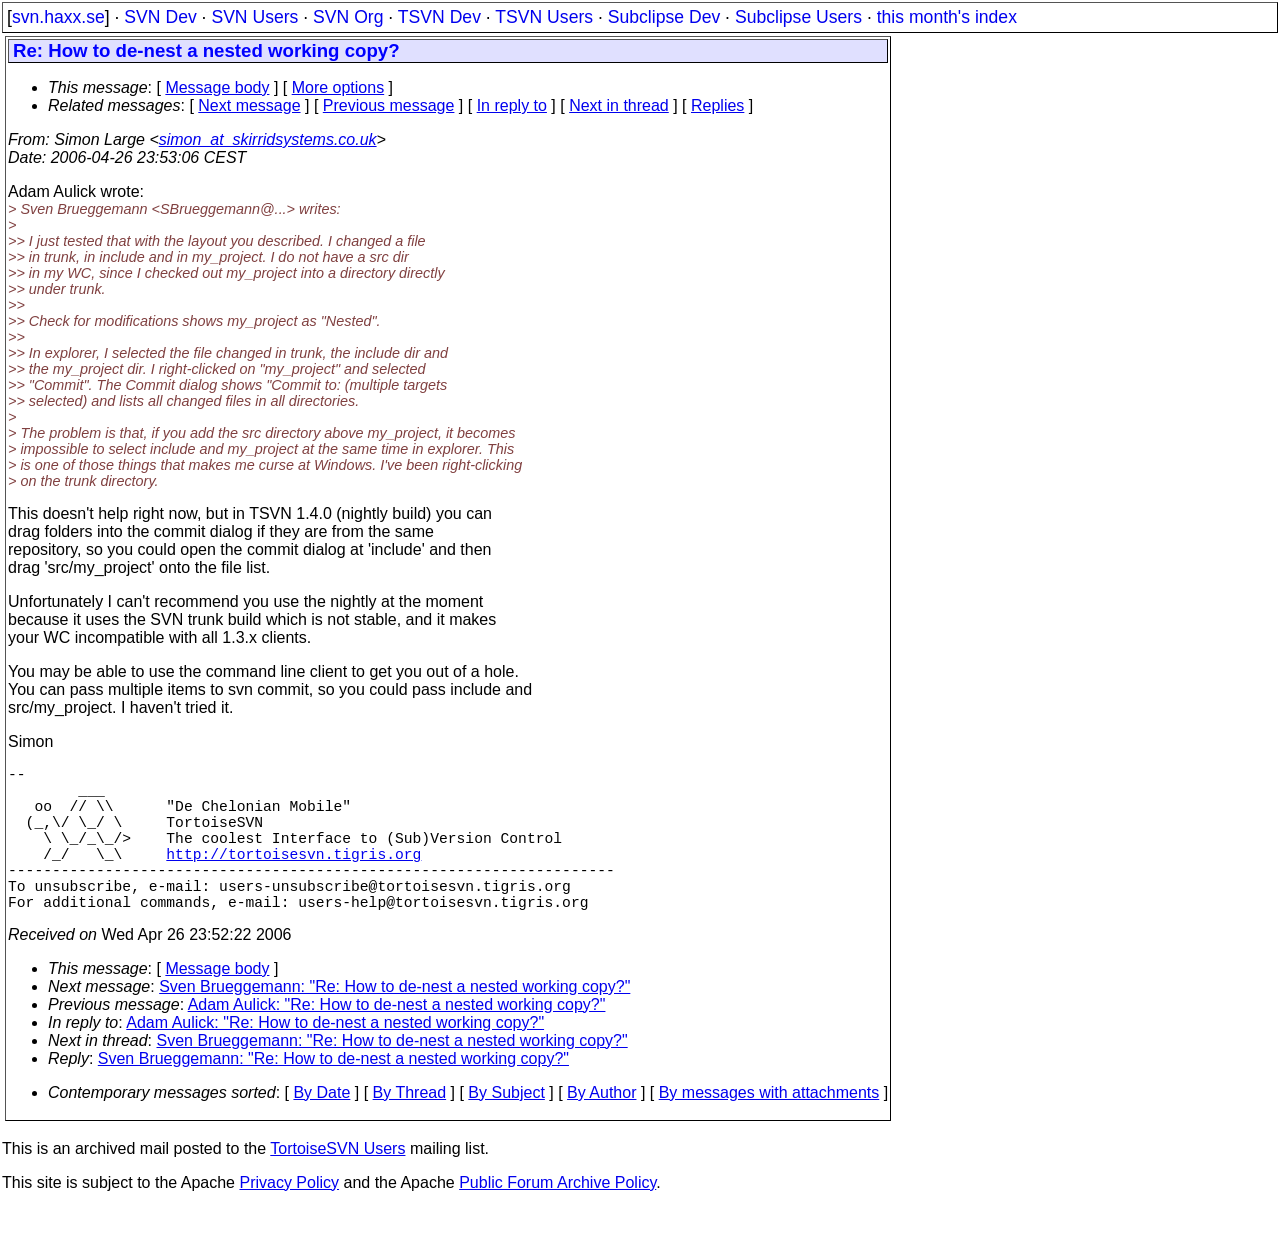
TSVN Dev (439, 17)
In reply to (512, 105)
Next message (249, 105)
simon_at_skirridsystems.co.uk (268, 139)
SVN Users (254, 17)
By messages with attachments (769, 1128)
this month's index (947, 17)
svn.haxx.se (58, 17)
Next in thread (619, 105)
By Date (321, 1128)
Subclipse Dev (664, 17)
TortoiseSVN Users (337, 1184)
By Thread (410, 1128)
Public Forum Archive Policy (557, 1218)
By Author (601, 1128)
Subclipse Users (798, 17)
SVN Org (348, 17)
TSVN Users (544, 17)
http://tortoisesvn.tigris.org (293, 877)
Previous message (389, 105)
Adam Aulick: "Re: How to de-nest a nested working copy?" (397, 1040)
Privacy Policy (289, 1218)
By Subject (506, 1128)
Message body (217, 87)
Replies (717, 105)
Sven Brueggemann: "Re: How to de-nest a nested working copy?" (394, 1022)
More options (338, 87)
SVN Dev (160, 17)
